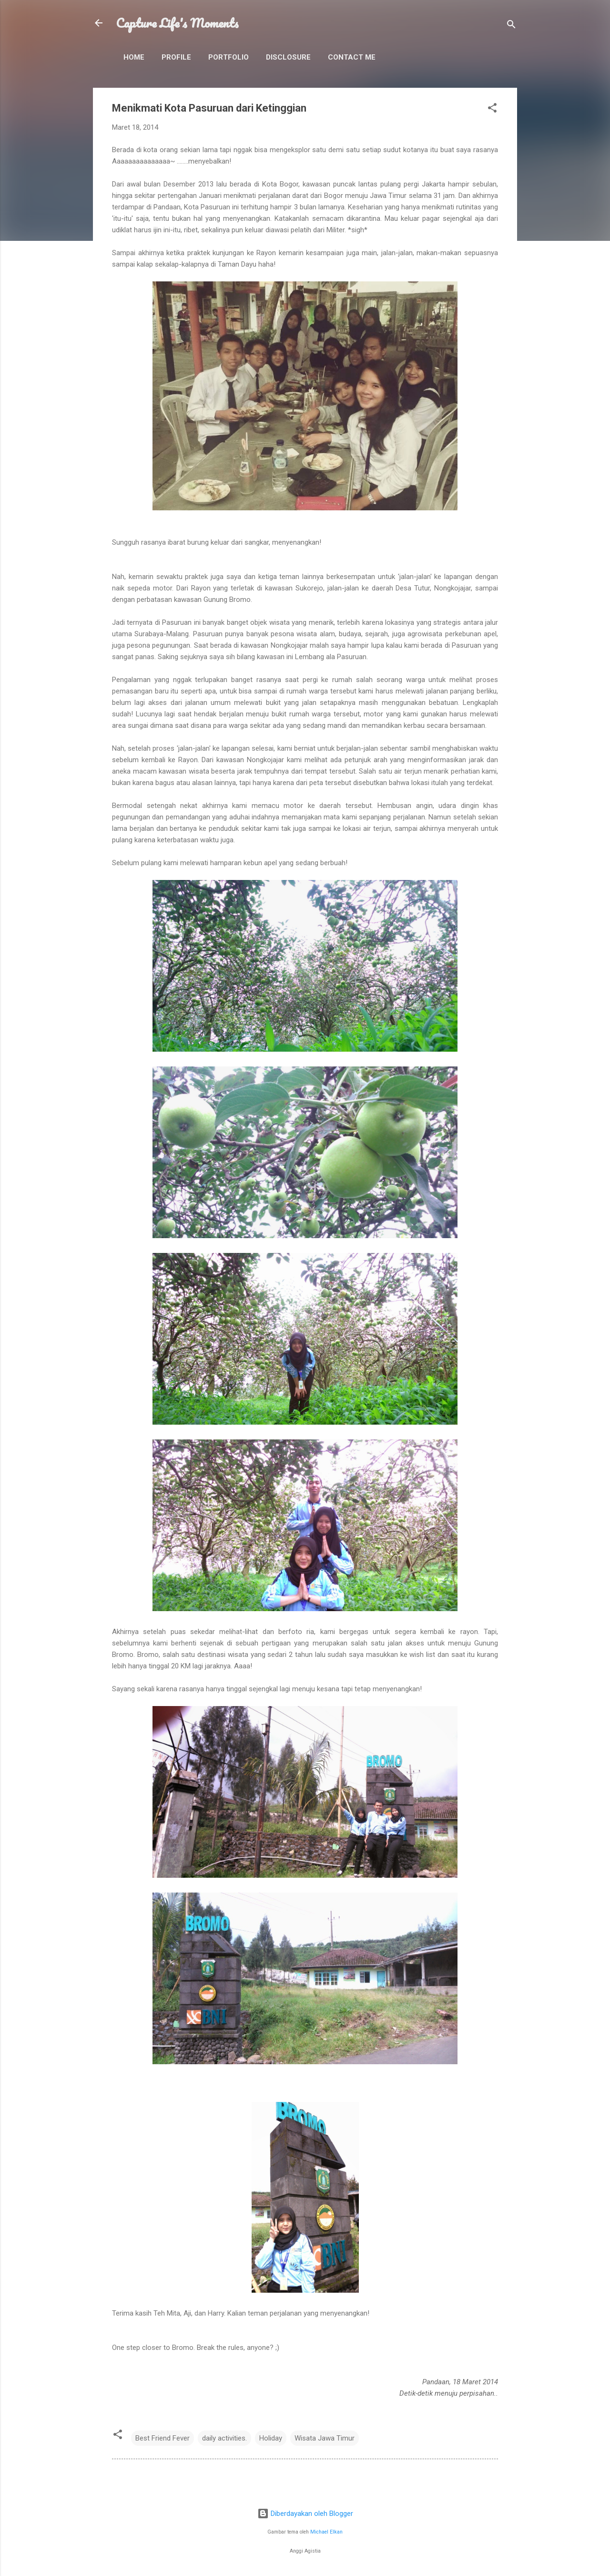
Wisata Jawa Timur (325, 2438)
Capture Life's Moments (177, 23)
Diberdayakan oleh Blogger (305, 2513)
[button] (492, 109)
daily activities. (224, 2438)
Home (133, 57)
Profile (176, 57)
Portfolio (228, 57)
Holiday (270, 2438)
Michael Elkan (326, 2532)
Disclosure (288, 57)
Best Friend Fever (162, 2438)
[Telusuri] (511, 26)
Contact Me (352, 57)
